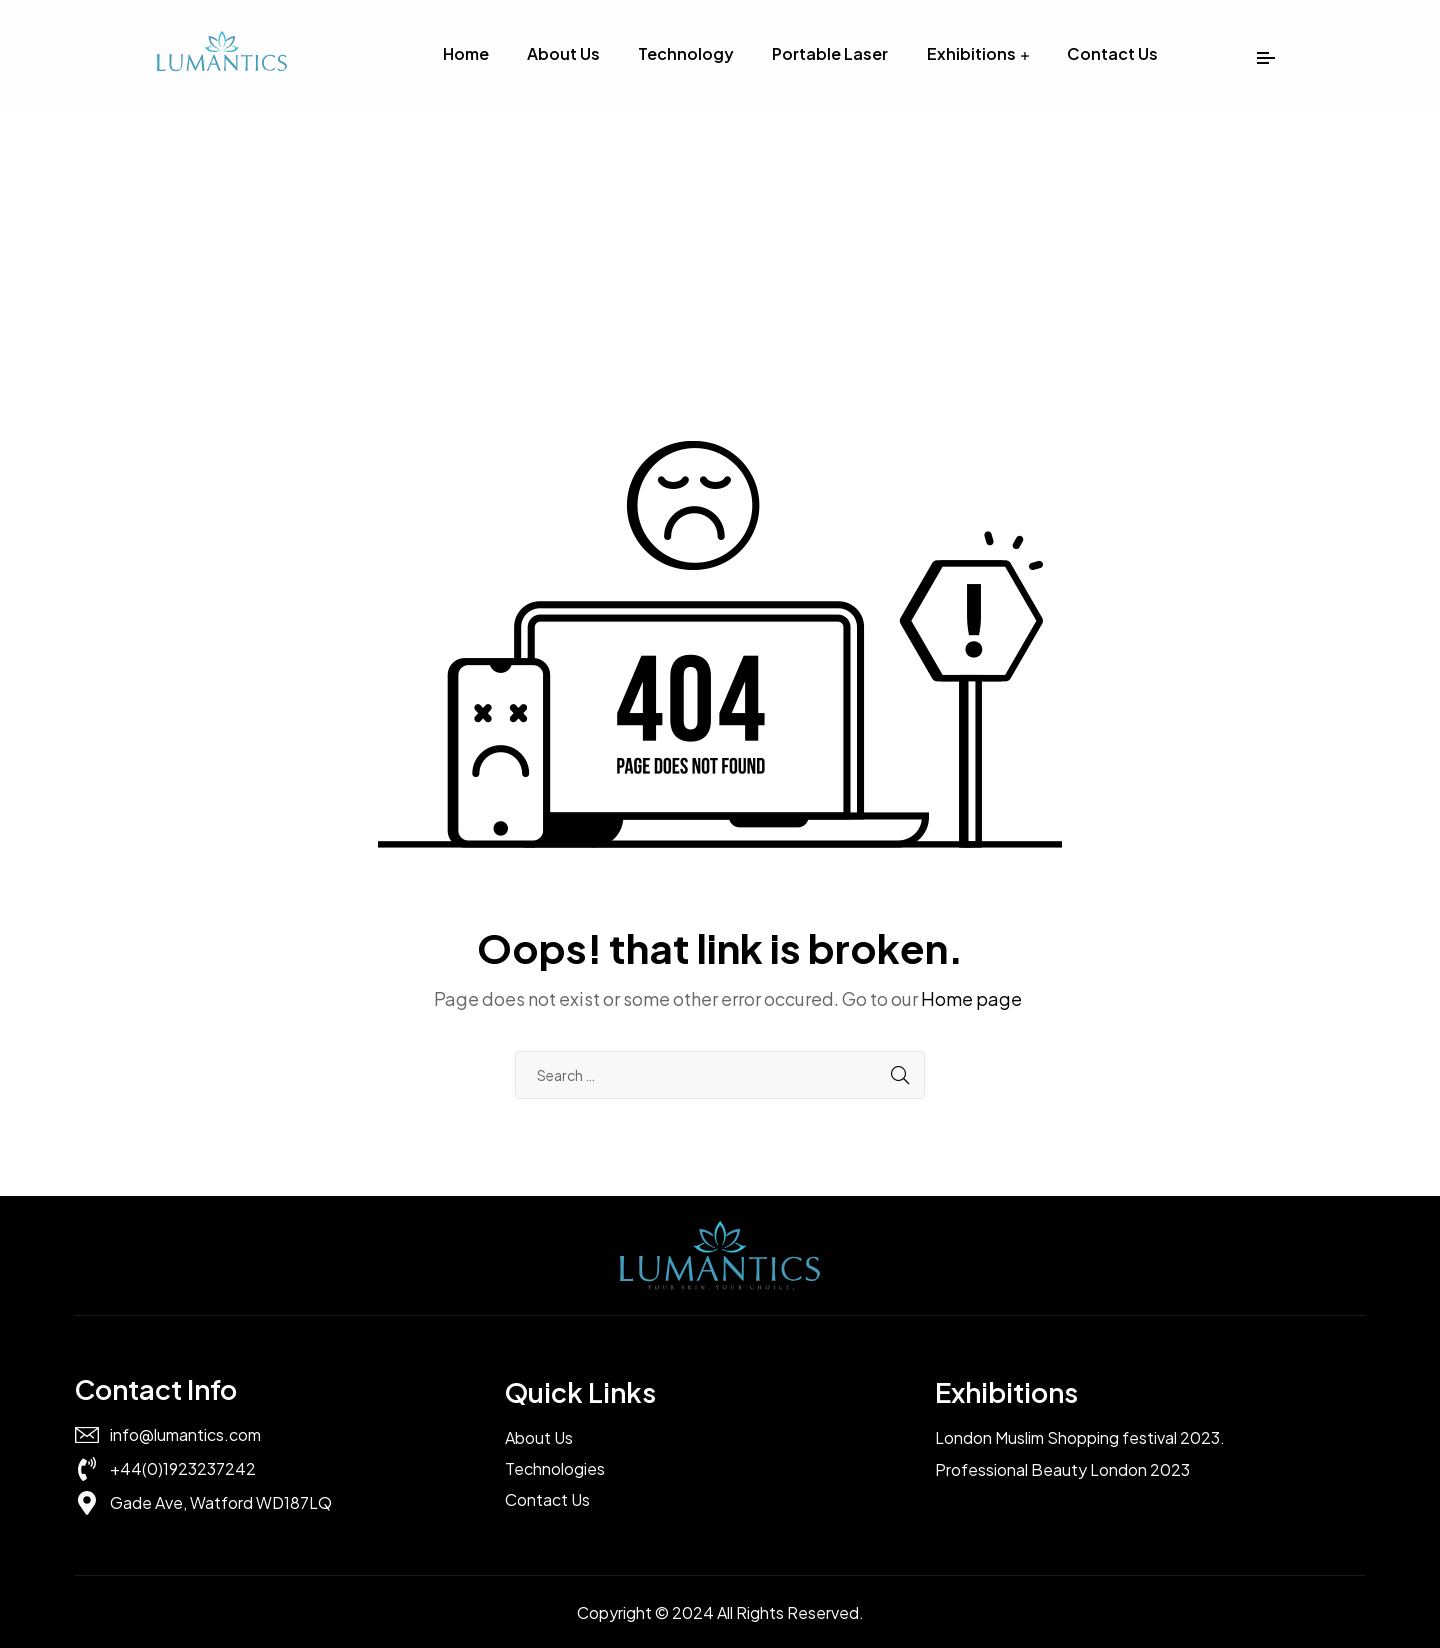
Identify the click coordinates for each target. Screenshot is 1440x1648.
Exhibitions (971, 53)
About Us (563, 53)
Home (466, 53)
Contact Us (1112, 53)
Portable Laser (830, 53)
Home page (971, 998)
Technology (686, 53)
